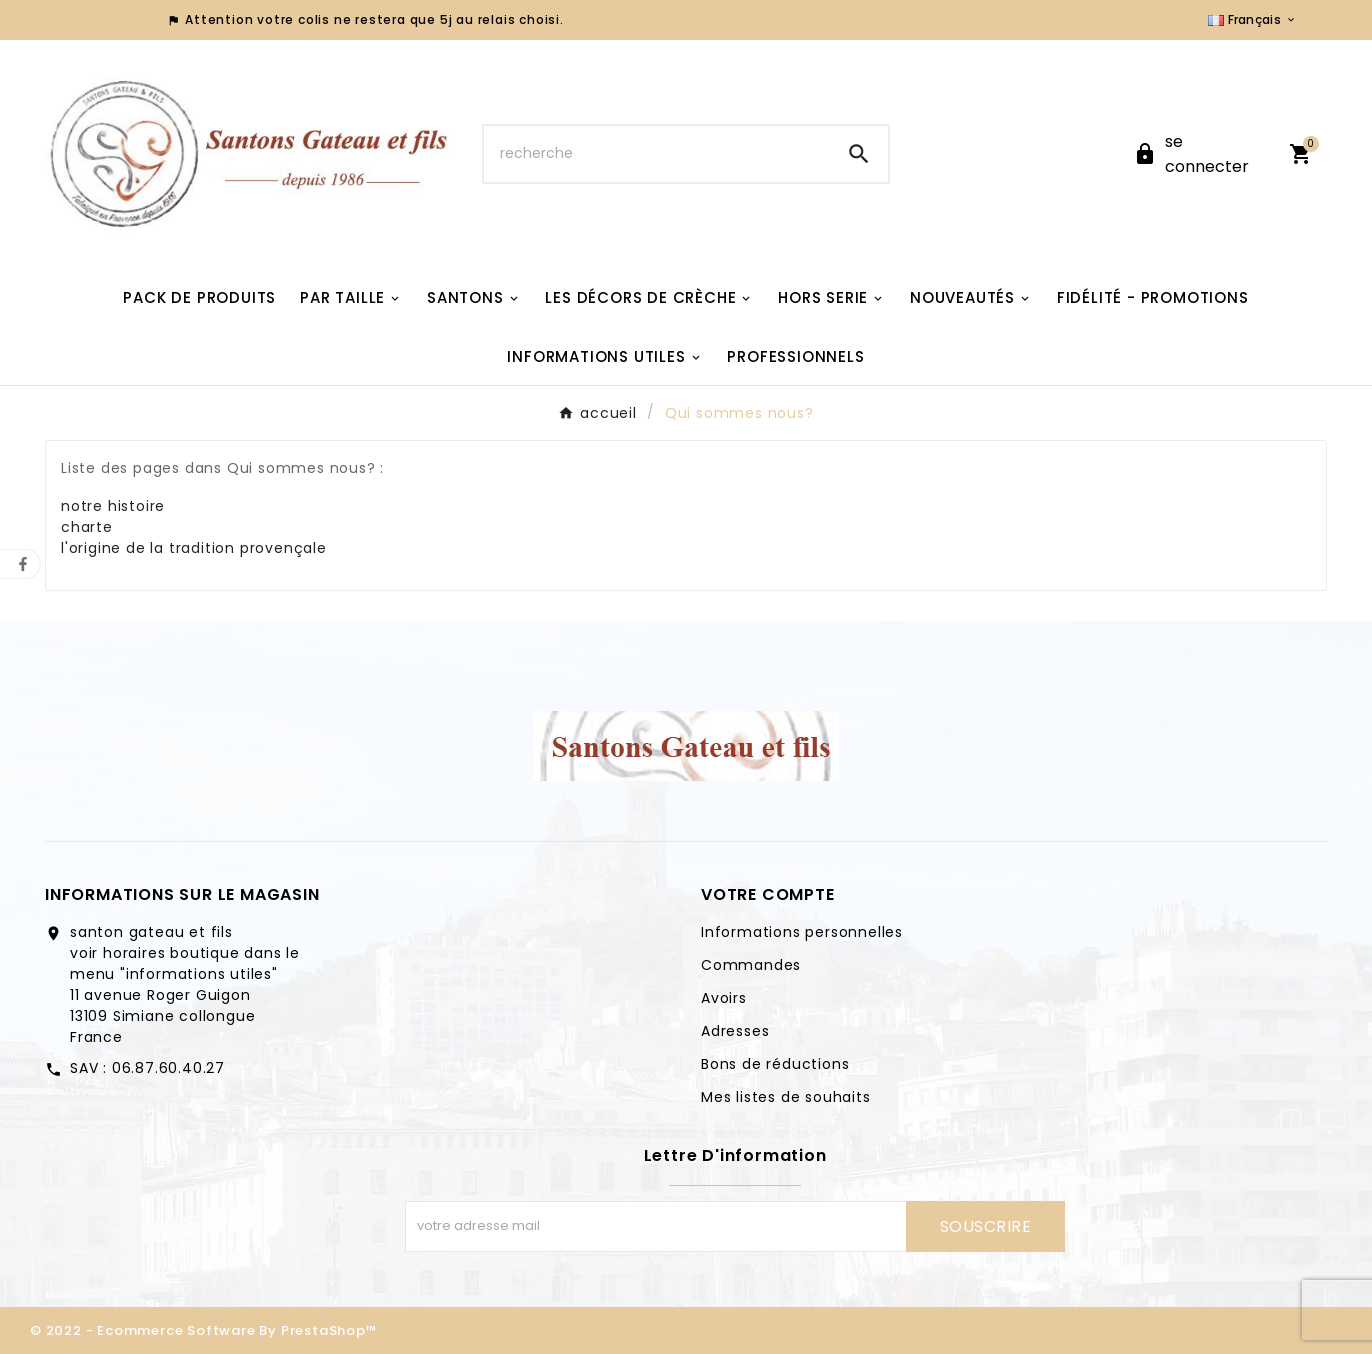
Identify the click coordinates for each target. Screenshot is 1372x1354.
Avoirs (724, 998)
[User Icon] (1199, 154)
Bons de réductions (775, 1064)
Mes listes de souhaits (786, 1097)
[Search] (859, 154)
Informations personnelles (802, 932)
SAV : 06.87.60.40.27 (147, 1068)
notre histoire (113, 506)
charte (87, 527)
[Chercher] (656, 154)
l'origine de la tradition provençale (194, 548)
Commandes (751, 965)
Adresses (735, 1031)
